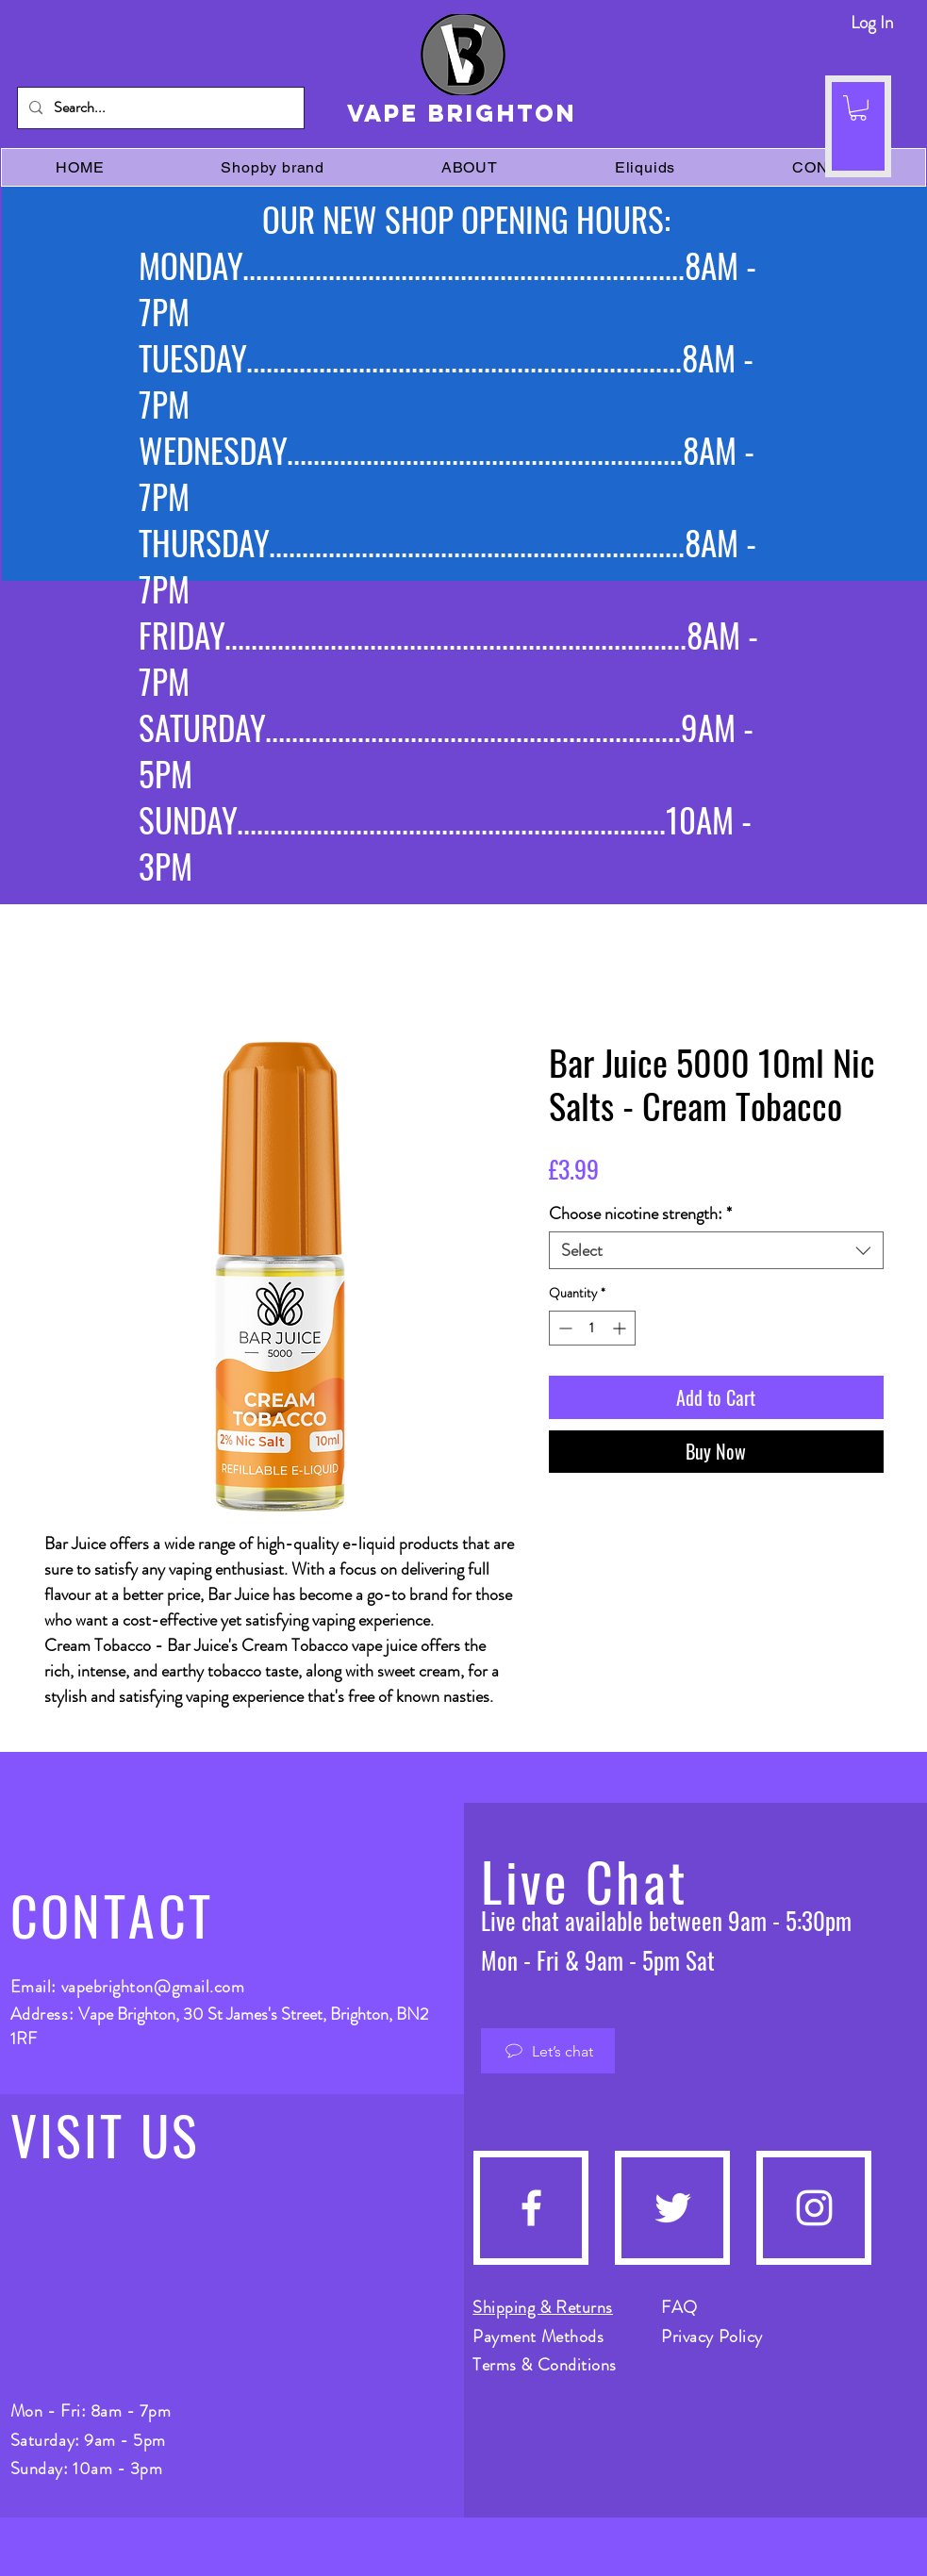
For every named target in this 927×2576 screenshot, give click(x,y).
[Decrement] (563, 1328)
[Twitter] (673, 2208)
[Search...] (159, 108)
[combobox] (716, 1250)
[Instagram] (814, 2208)
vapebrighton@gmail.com (153, 1986)
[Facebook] (531, 2208)
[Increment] (621, 1328)
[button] (858, 108)
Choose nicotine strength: (640, 1213)
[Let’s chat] (548, 2050)
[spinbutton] (592, 1328)
